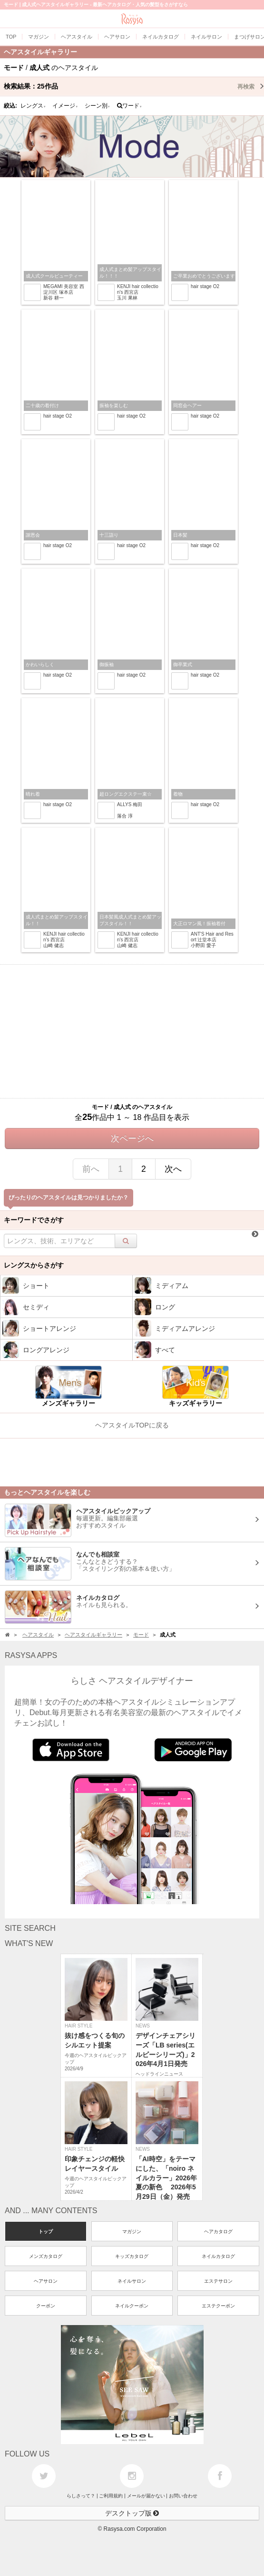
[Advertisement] (132, 1031)
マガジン (131, 2231)
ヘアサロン (46, 2281)
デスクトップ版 (132, 2513)
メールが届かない (146, 2495)
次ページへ (132, 1138)
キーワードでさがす (34, 1220)
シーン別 (97, 105)
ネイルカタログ (218, 2256)
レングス (33, 105)
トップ (46, 2231)
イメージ (65, 105)
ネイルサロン (131, 2281)
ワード (129, 105)
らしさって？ (81, 2495)
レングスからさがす (34, 1265)
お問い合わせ (183, 2495)
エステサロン (218, 2281)
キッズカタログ (131, 2256)
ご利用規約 (111, 2495)
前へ (90, 1169)
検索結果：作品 (134, 86)
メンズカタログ (45, 2256)
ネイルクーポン (131, 2305)
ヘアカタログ (218, 2231)
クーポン (45, 2305)
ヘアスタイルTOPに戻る (132, 1425)
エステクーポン (218, 2305)
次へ (173, 1169)
